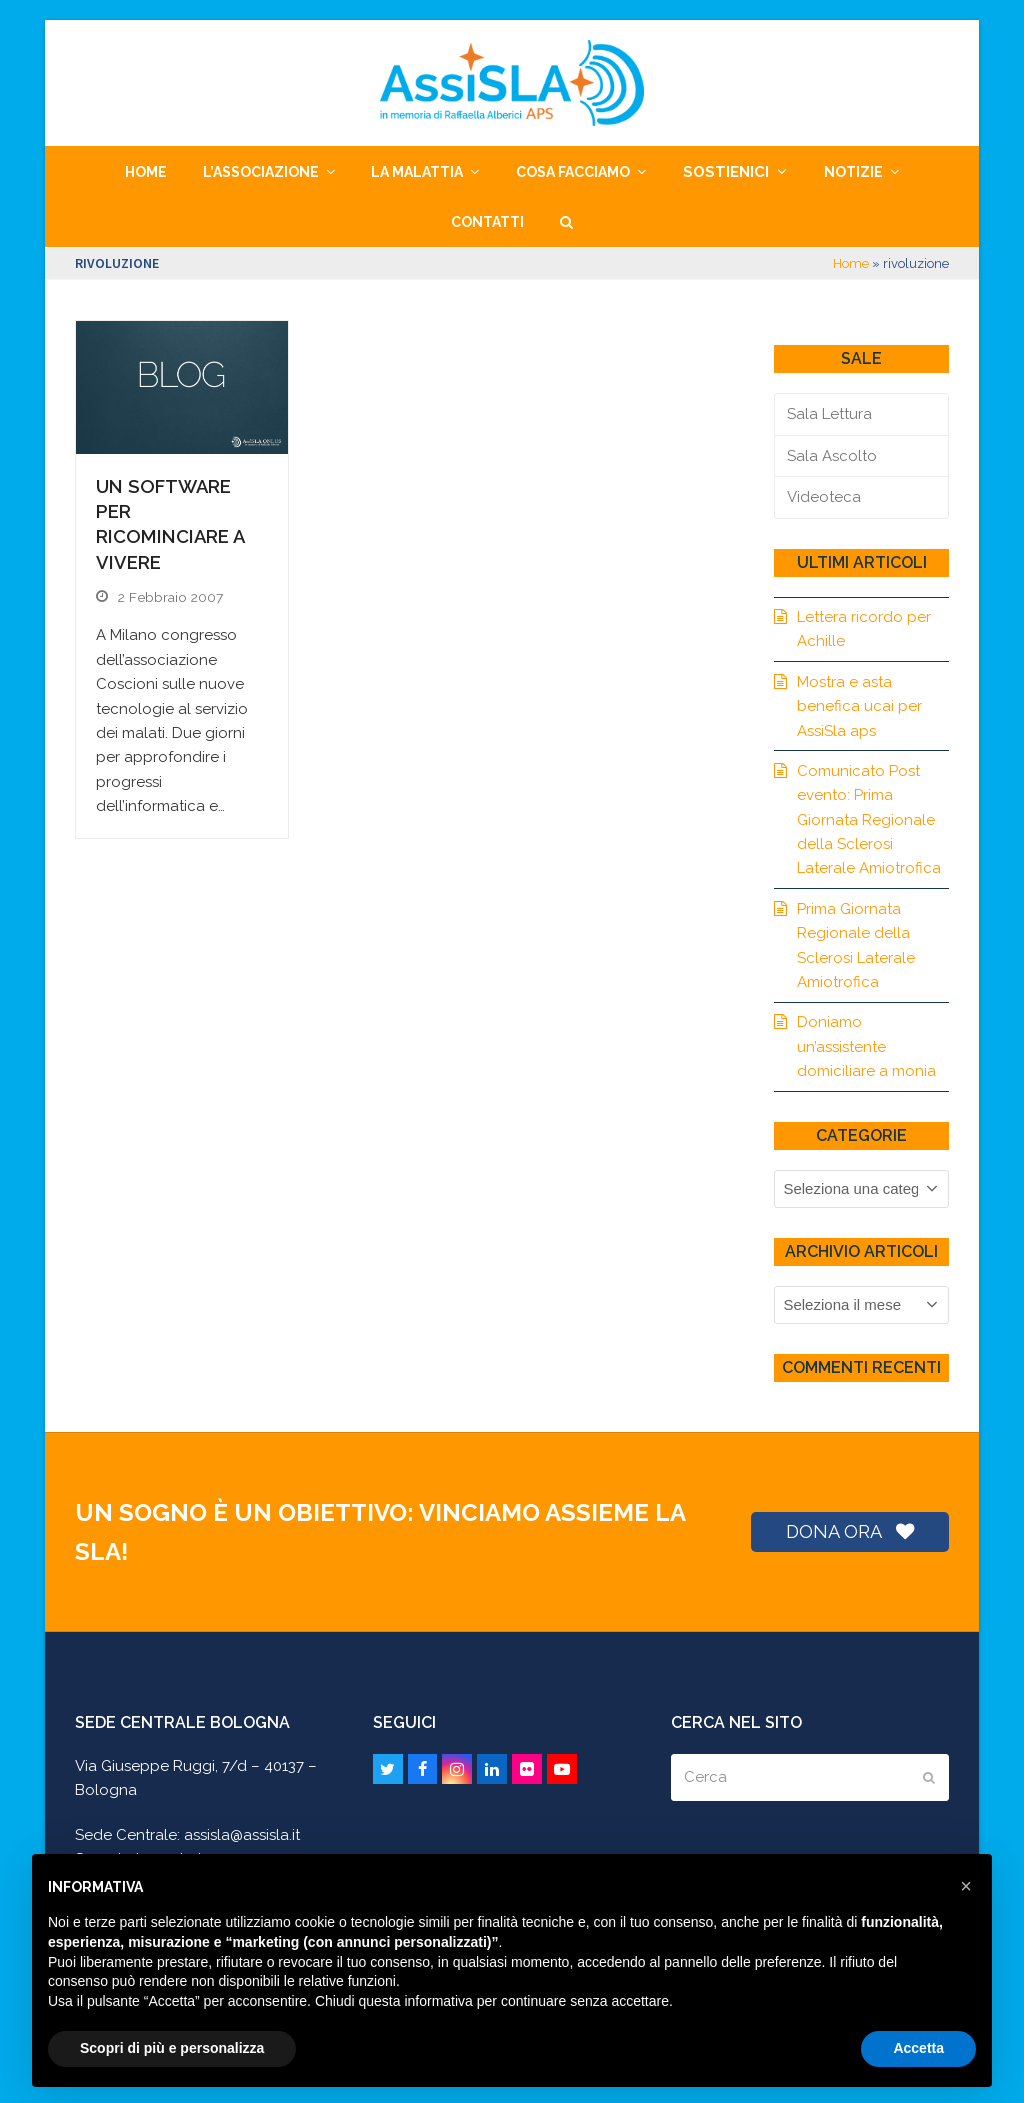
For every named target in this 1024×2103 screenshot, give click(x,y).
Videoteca (824, 497)
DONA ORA (850, 1531)
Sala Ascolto (832, 456)
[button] (566, 222)
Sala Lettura (829, 414)
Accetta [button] (918, 2048)
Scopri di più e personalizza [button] (172, 2048)
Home (851, 263)
